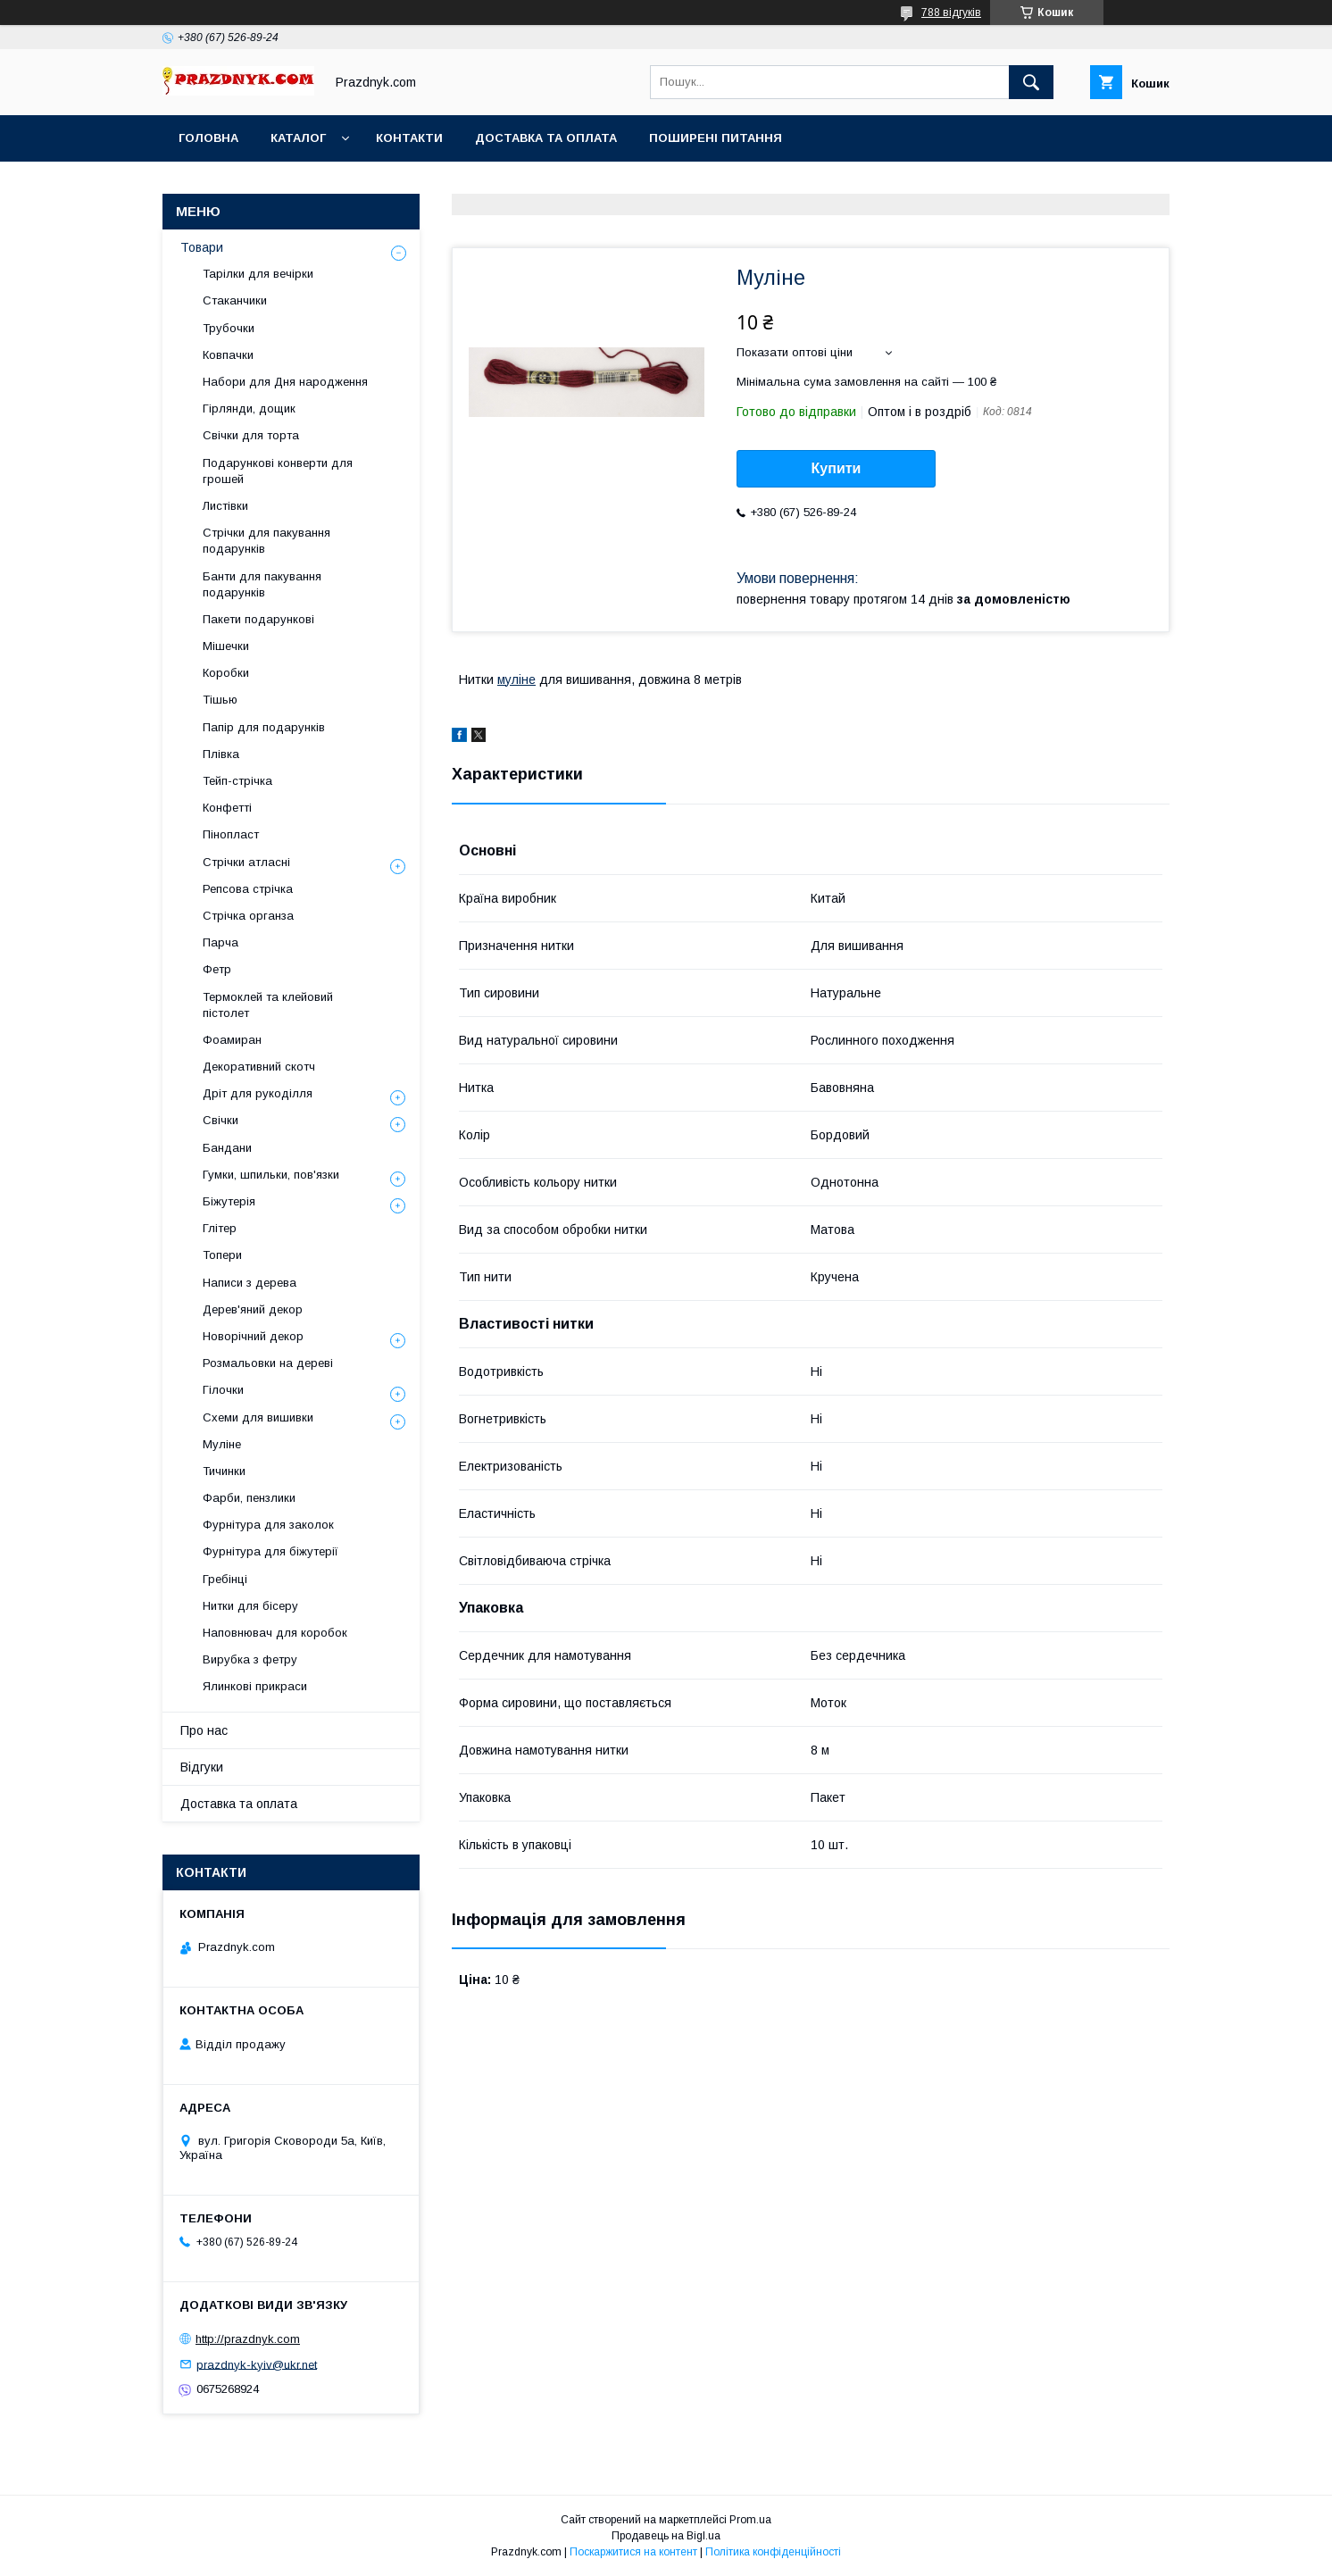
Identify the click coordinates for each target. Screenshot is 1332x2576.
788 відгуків (951, 12)
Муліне (222, 1444)
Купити (837, 468)
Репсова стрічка (248, 889)
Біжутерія (229, 1201)
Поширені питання (715, 138)
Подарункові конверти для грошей (278, 471)
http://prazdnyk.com (248, 2339)
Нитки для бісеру (250, 1606)
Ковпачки (228, 355)
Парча (220, 942)
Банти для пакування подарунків (262, 584)
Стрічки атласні (246, 862)
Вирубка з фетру (250, 1659)
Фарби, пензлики (249, 1498)
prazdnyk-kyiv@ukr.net (256, 2364)
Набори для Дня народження (285, 381)
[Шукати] (1031, 82)
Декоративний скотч (259, 1066)
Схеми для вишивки (258, 1417)
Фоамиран (232, 1039)
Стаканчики (235, 300)
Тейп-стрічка (237, 781)
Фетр (217, 969)
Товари (201, 247)
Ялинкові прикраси (255, 1686)
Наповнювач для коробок (275, 1632)
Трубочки (228, 328)
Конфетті (227, 807)
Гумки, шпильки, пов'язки (271, 1174)
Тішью (220, 699)
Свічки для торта (251, 435)
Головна (208, 138)
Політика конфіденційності (773, 2552)
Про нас (204, 1730)
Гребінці (225, 1579)
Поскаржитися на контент (633, 2552)
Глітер (220, 1228)
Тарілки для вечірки (258, 273)
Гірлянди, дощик (249, 408)
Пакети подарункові (258, 619)
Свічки (220, 1120)
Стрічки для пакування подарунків (266, 540)
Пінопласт (231, 834)
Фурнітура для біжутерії (270, 1551)
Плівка (221, 754)
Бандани (227, 1148)
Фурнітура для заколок (268, 1524)
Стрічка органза (248, 915)
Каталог (298, 138)
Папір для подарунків (264, 727)
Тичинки (224, 1471)
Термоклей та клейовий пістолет (268, 1005)
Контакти (409, 138)
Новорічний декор (253, 1336)
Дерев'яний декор (253, 1309)
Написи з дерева (249, 1282)
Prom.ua (750, 2519)
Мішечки (226, 646)
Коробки (226, 672)
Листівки (225, 506)
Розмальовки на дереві (268, 1363)
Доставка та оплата (546, 138)
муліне (516, 679)
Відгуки (201, 1767)
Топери (222, 1255)
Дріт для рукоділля (257, 1093)
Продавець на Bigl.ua (666, 2536)
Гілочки (223, 1389)
